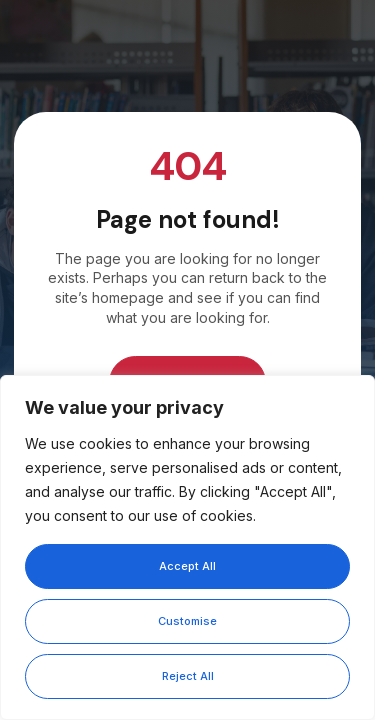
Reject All (188, 676)
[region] (187, 547)
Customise (187, 621)
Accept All (187, 566)
